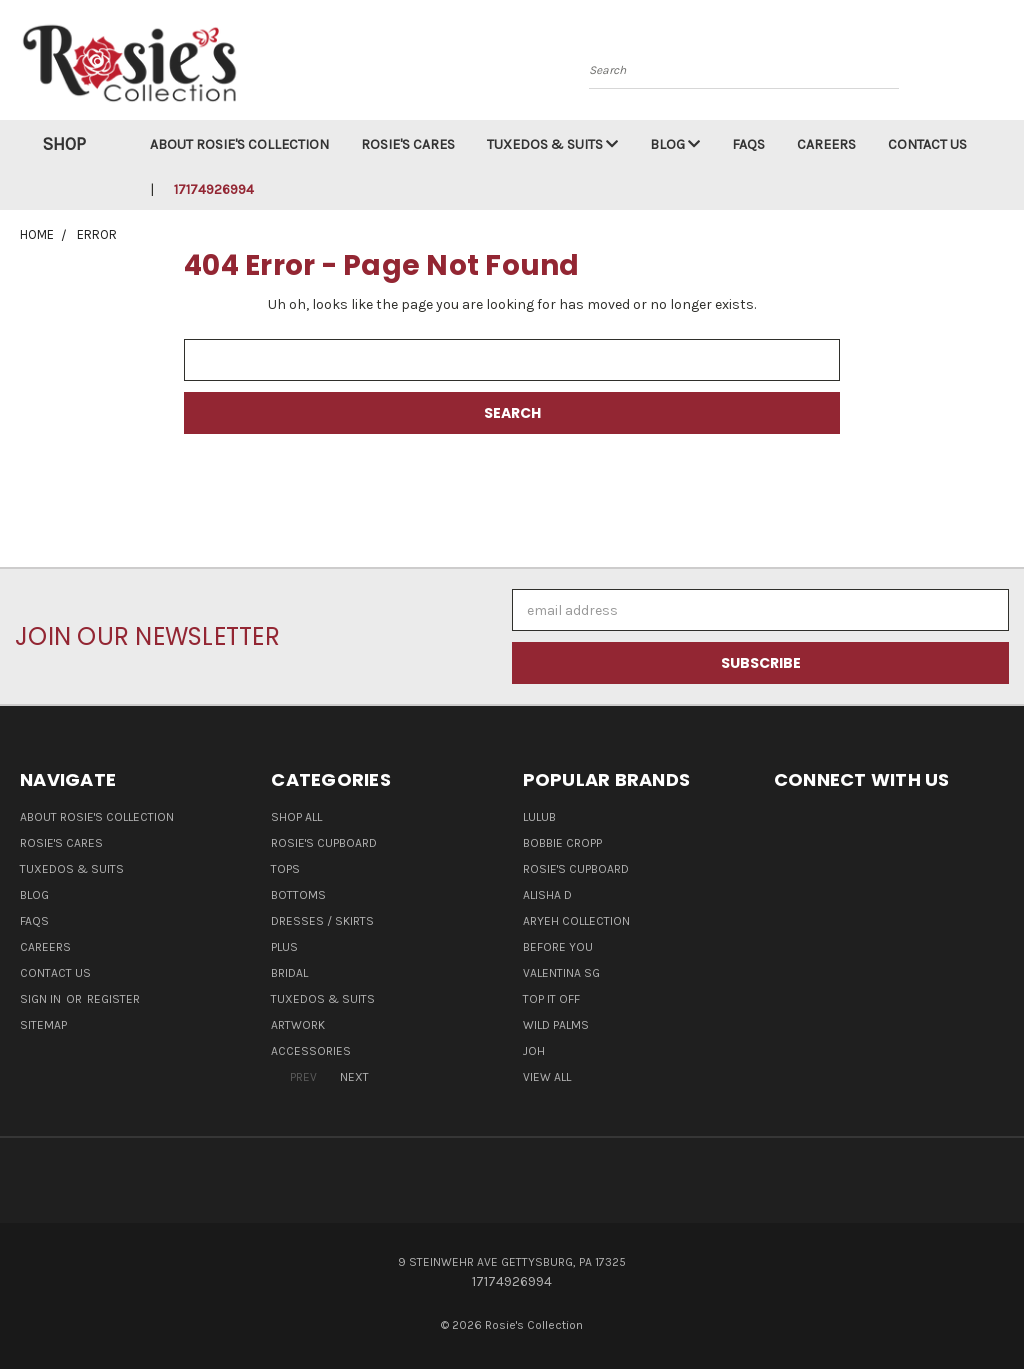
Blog (675, 144)
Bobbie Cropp (562, 843)
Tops (285, 869)
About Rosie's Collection (239, 144)
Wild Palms (556, 1025)
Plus (284, 947)
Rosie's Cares (408, 144)
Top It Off (551, 999)
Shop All (296, 817)
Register (113, 999)
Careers (826, 144)
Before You (558, 947)
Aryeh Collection (576, 921)
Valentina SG (561, 973)
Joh (534, 1051)
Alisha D (547, 895)
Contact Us (927, 144)
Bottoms (298, 895)
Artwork (298, 1025)
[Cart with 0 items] (1004, 65)
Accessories (311, 1051)
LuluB (539, 817)
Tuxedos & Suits (552, 144)
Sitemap (43, 1025)
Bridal (289, 973)
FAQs (748, 144)
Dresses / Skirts (322, 921)
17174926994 (214, 189)
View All (547, 1077)
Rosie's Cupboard (324, 843)
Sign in (42, 999)
